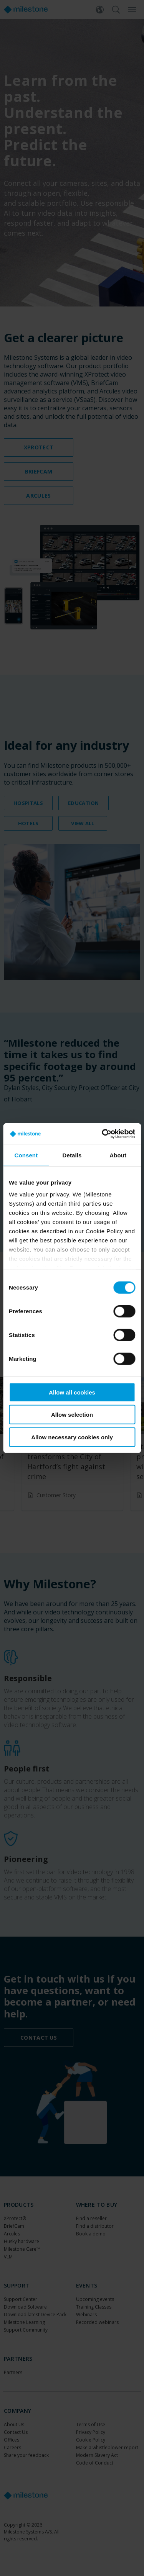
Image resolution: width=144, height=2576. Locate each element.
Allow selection (72, 1414)
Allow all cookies (72, 1392)
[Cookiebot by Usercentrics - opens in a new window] (102, 1134)
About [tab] (117, 1155)
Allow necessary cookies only (72, 1437)
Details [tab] (72, 1155)
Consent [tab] (26, 1155)
